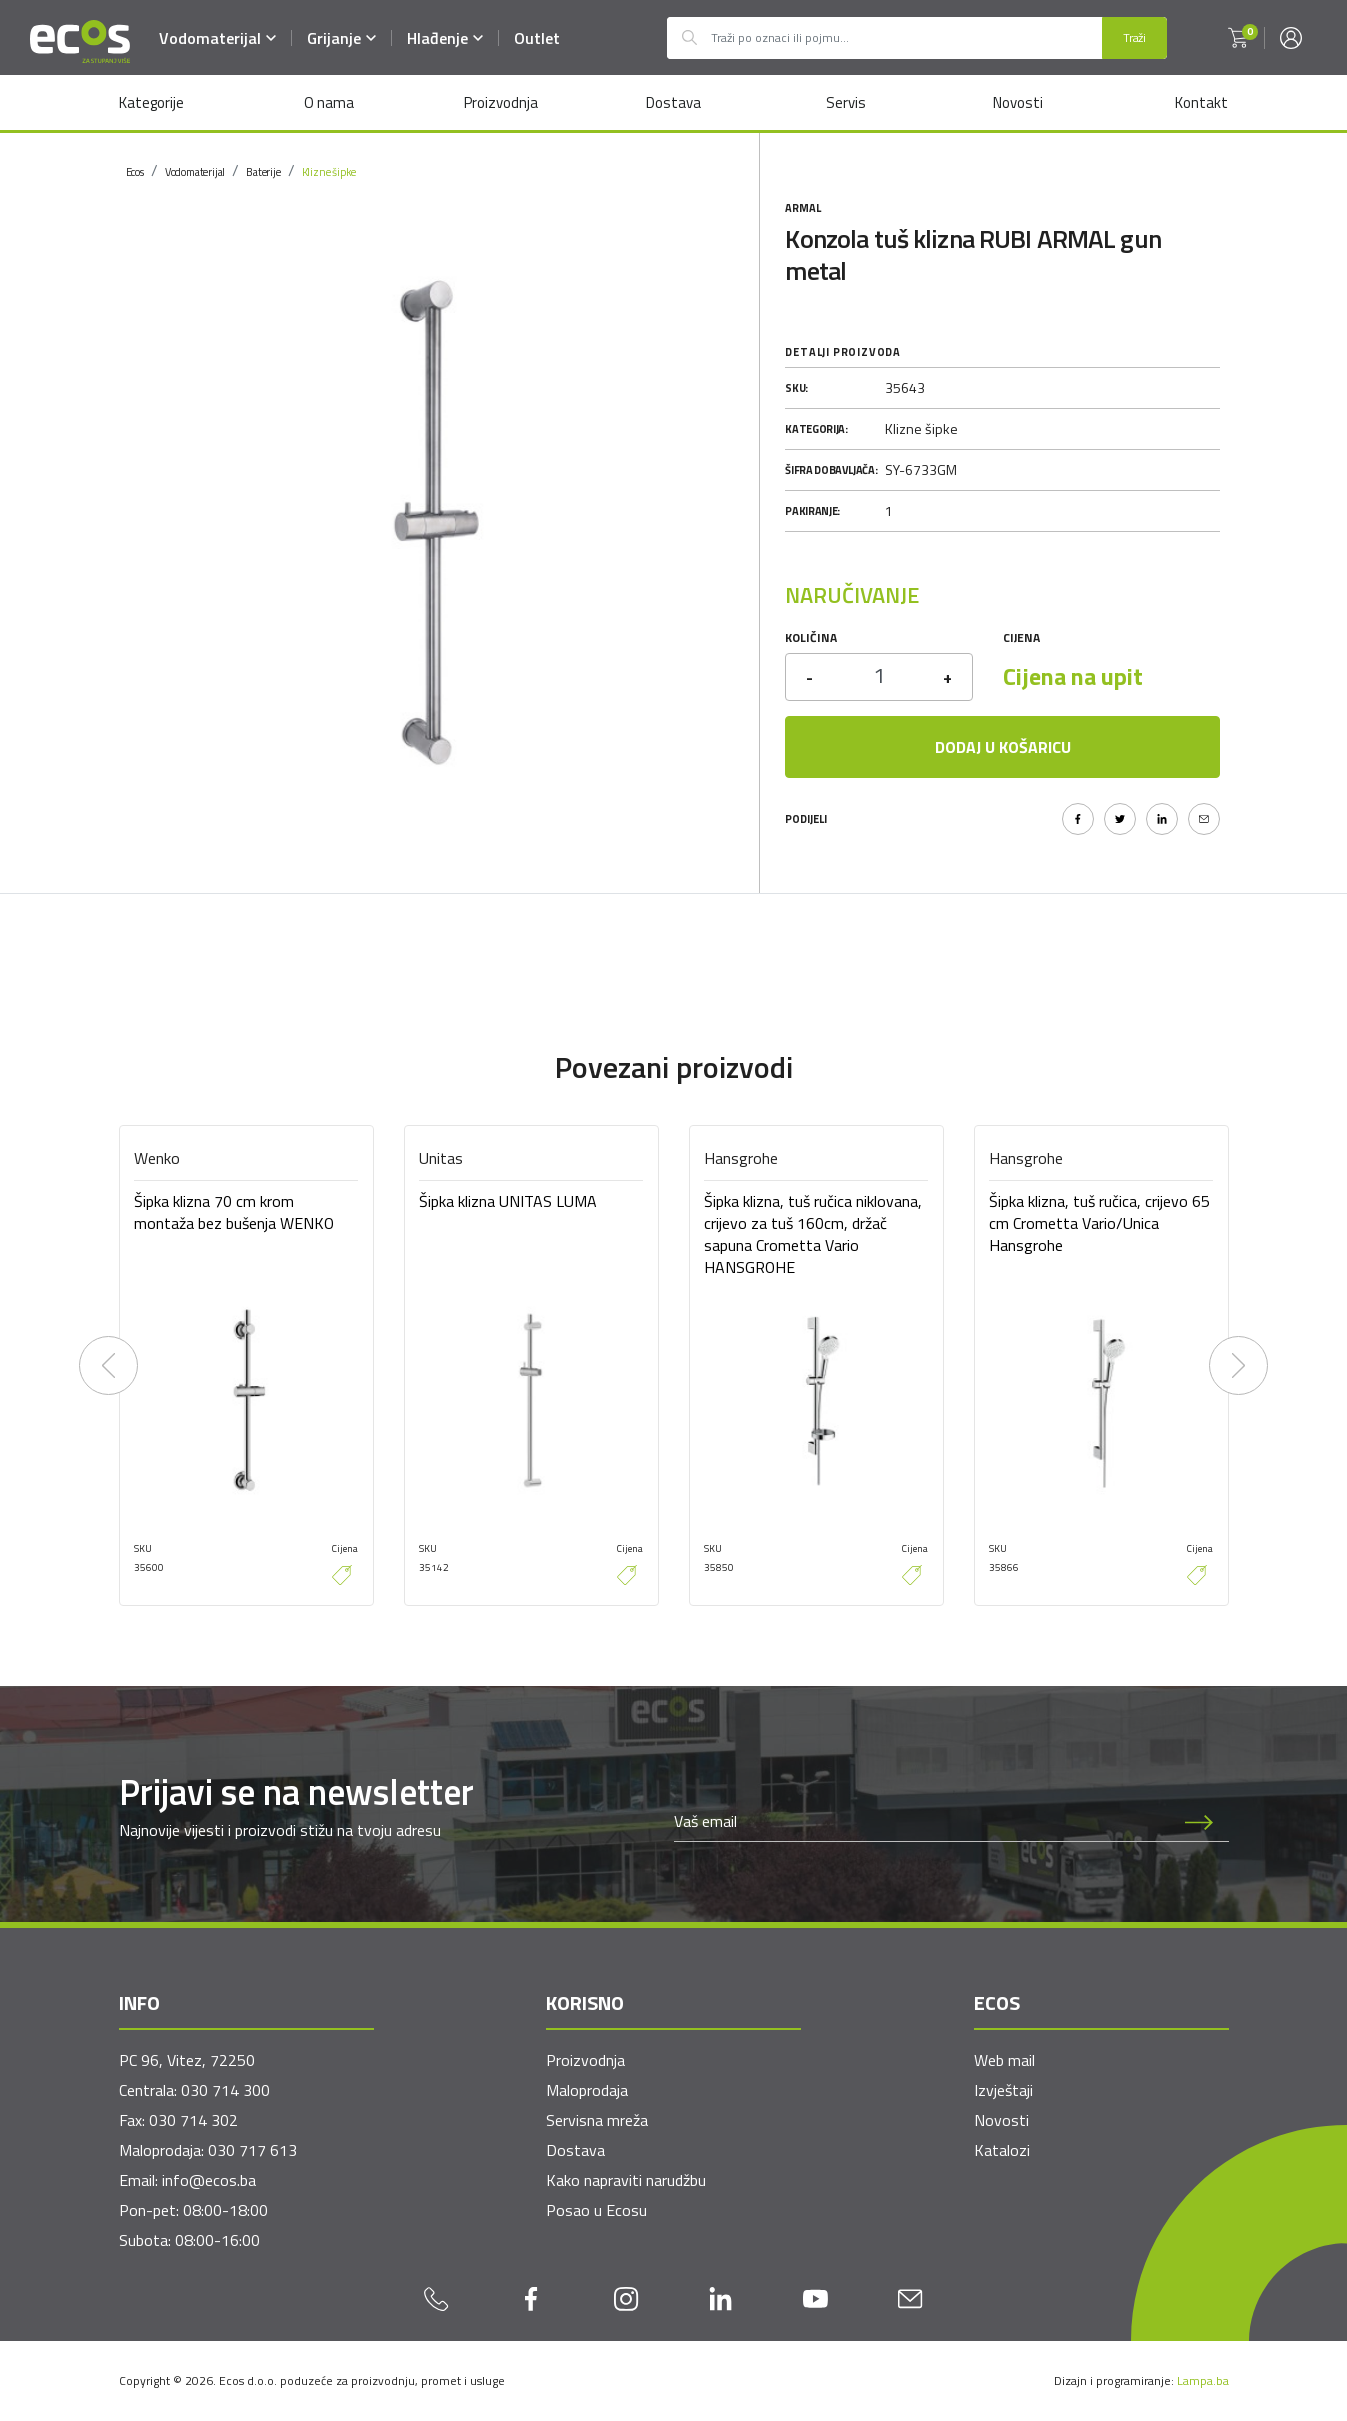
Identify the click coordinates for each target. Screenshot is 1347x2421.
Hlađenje (446, 38)
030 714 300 (225, 2090)
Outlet (538, 38)
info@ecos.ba (209, 2180)
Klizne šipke (329, 172)
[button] (1238, 38)
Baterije (263, 172)
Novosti (1018, 102)
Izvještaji (1003, 2090)
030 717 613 (252, 2150)
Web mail (1004, 2060)
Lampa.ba (1203, 2380)
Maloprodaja (587, 2090)
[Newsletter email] (922, 1821)
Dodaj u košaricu (1003, 747)
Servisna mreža (597, 2120)
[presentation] (109, 1366)
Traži (1134, 37)
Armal (803, 208)
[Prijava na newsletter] (1199, 1821)
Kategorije (151, 102)
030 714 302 (193, 2120)
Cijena (1021, 637)
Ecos (135, 172)
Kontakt (1201, 102)
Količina (811, 637)
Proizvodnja (501, 102)
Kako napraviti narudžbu (626, 2180)
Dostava (673, 102)
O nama (329, 102)
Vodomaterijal (218, 38)
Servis (845, 102)
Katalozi (1002, 2150)
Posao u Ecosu (596, 2210)
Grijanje (342, 38)
